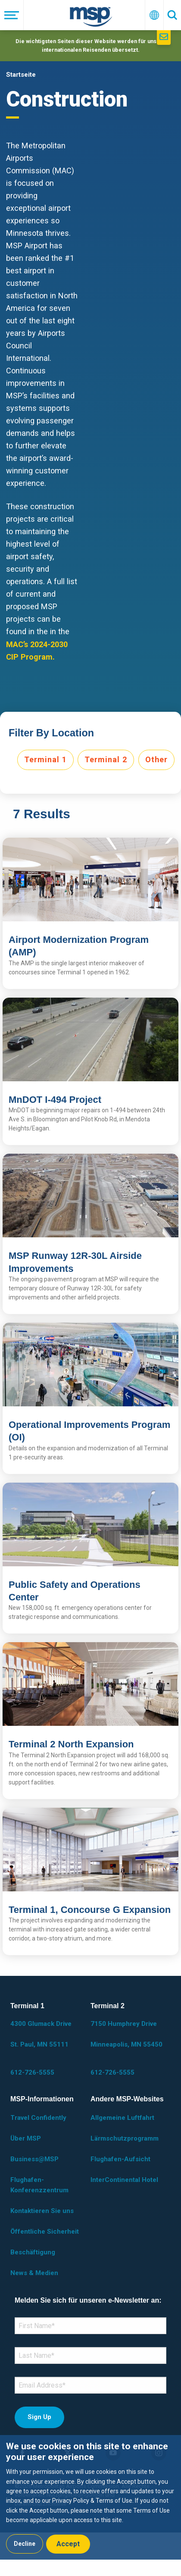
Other (156, 759)
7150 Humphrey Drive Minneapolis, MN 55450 (126, 2034)
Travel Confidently (38, 2118)
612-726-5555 (32, 2072)
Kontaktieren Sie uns (42, 2211)
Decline (24, 2543)
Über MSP (25, 2138)
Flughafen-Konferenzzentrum (39, 2185)
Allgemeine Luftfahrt (122, 2118)
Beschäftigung (32, 2252)
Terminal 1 (45, 759)
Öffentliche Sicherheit (44, 2231)
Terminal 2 (105, 759)
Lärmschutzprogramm (124, 2138)
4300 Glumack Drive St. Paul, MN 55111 (41, 2034)
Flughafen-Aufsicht (120, 2159)
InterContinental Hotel (124, 2180)
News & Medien (34, 2273)
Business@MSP (34, 2159)
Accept (68, 2544)
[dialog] (90, 2497)
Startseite (21, 74)
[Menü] (12, 15)
